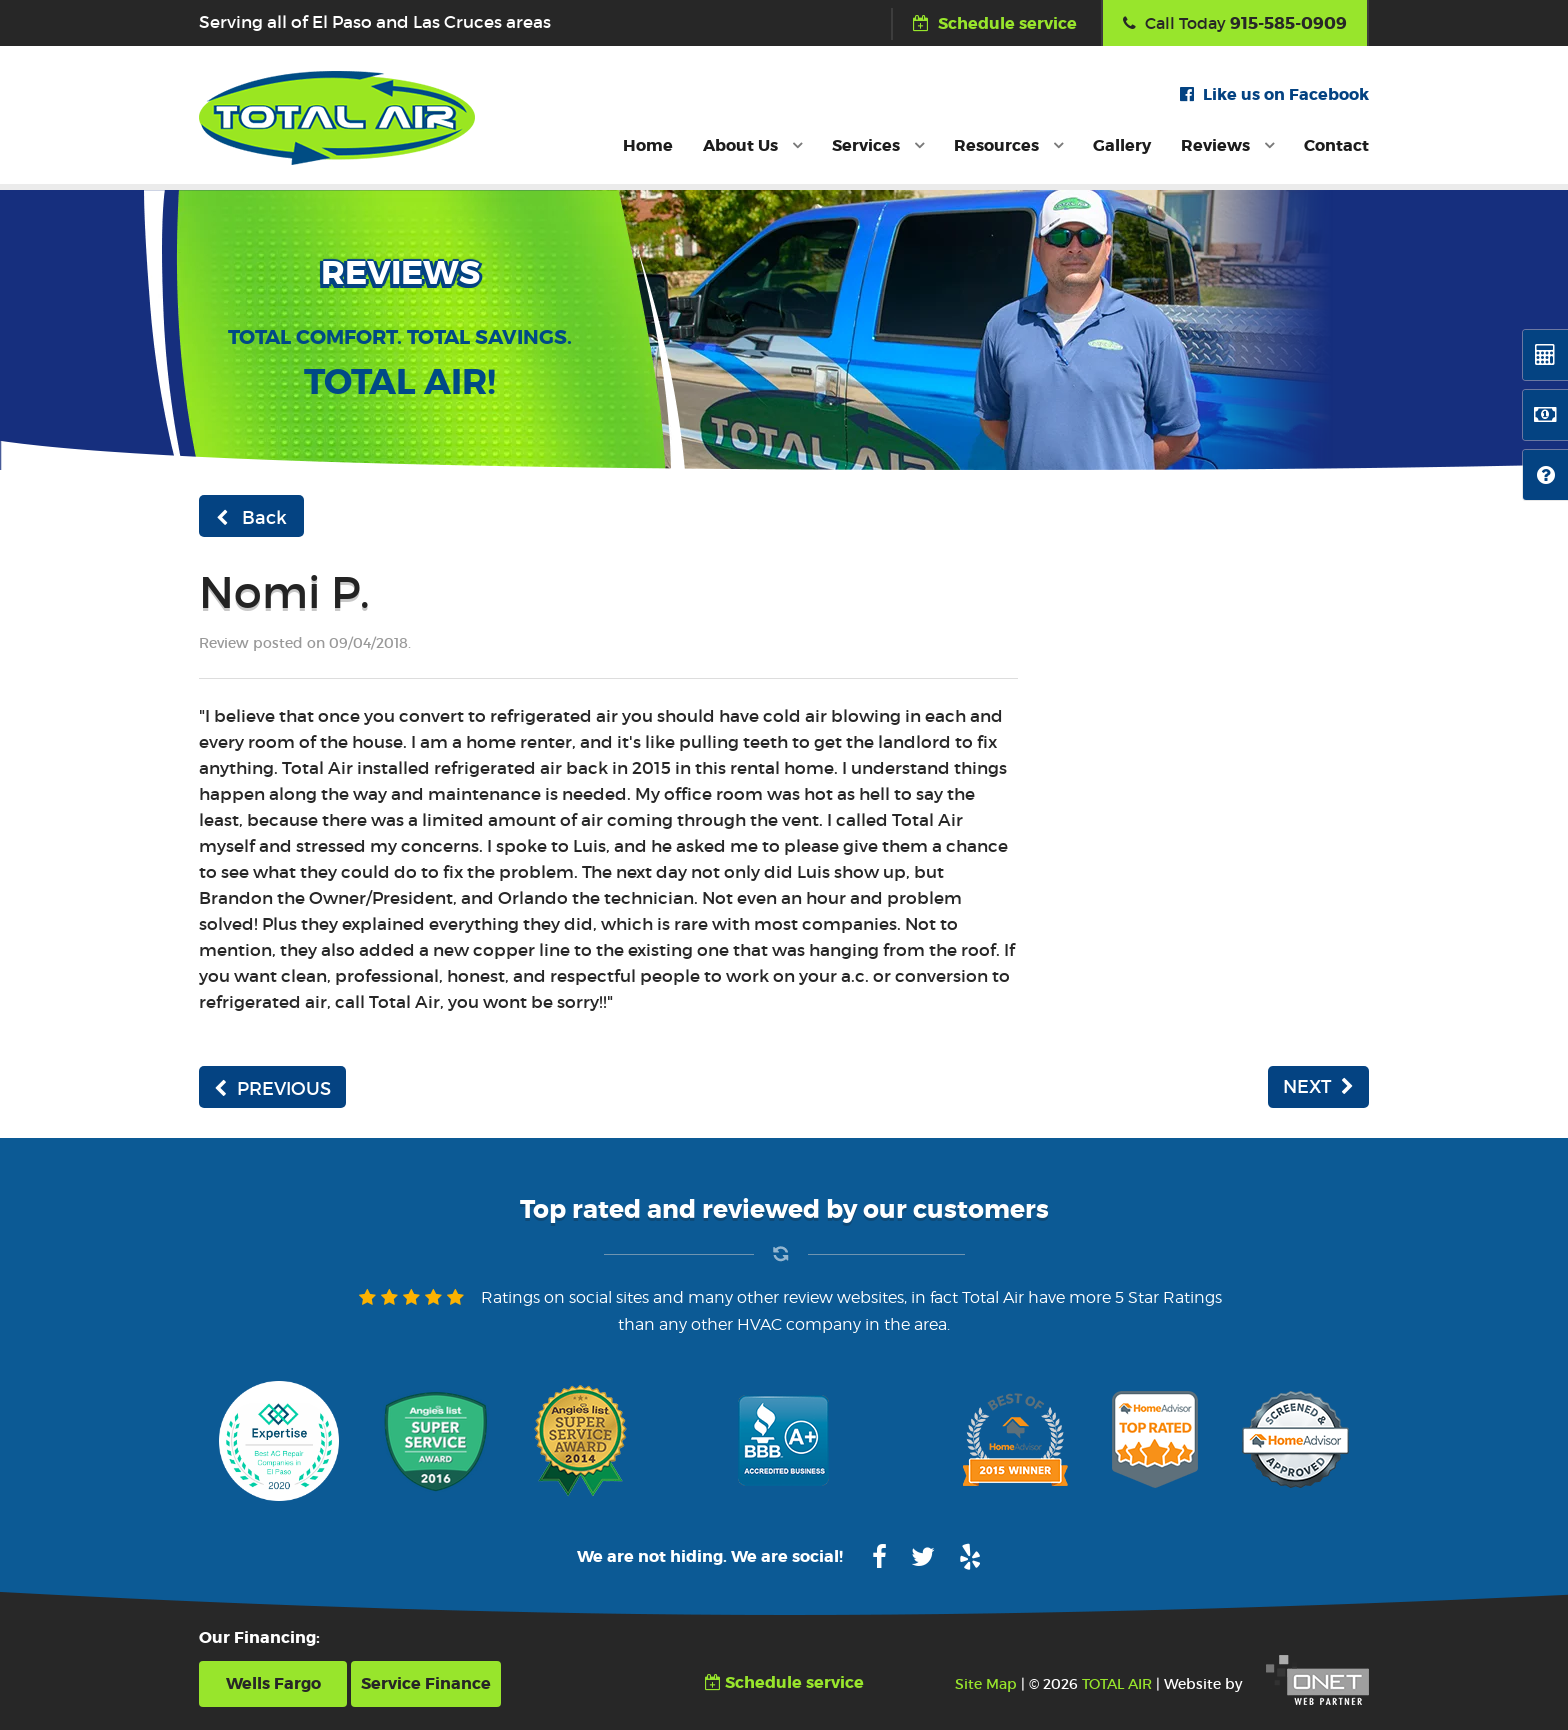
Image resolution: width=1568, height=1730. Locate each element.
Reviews (1227, 145)
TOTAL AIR (1117, 1684)
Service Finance (426, 1683)
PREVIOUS (272, 1089)
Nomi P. (284, 592)
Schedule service (995, 23)
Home (648, 145)
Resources (1008, 145)
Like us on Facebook (1274, 94)
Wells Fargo (273, 1683)
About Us (752, 145)
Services (878, 145)
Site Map (986, 1684)
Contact (1336, 145)
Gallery (1122, 145)
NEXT (1318, 1087)
